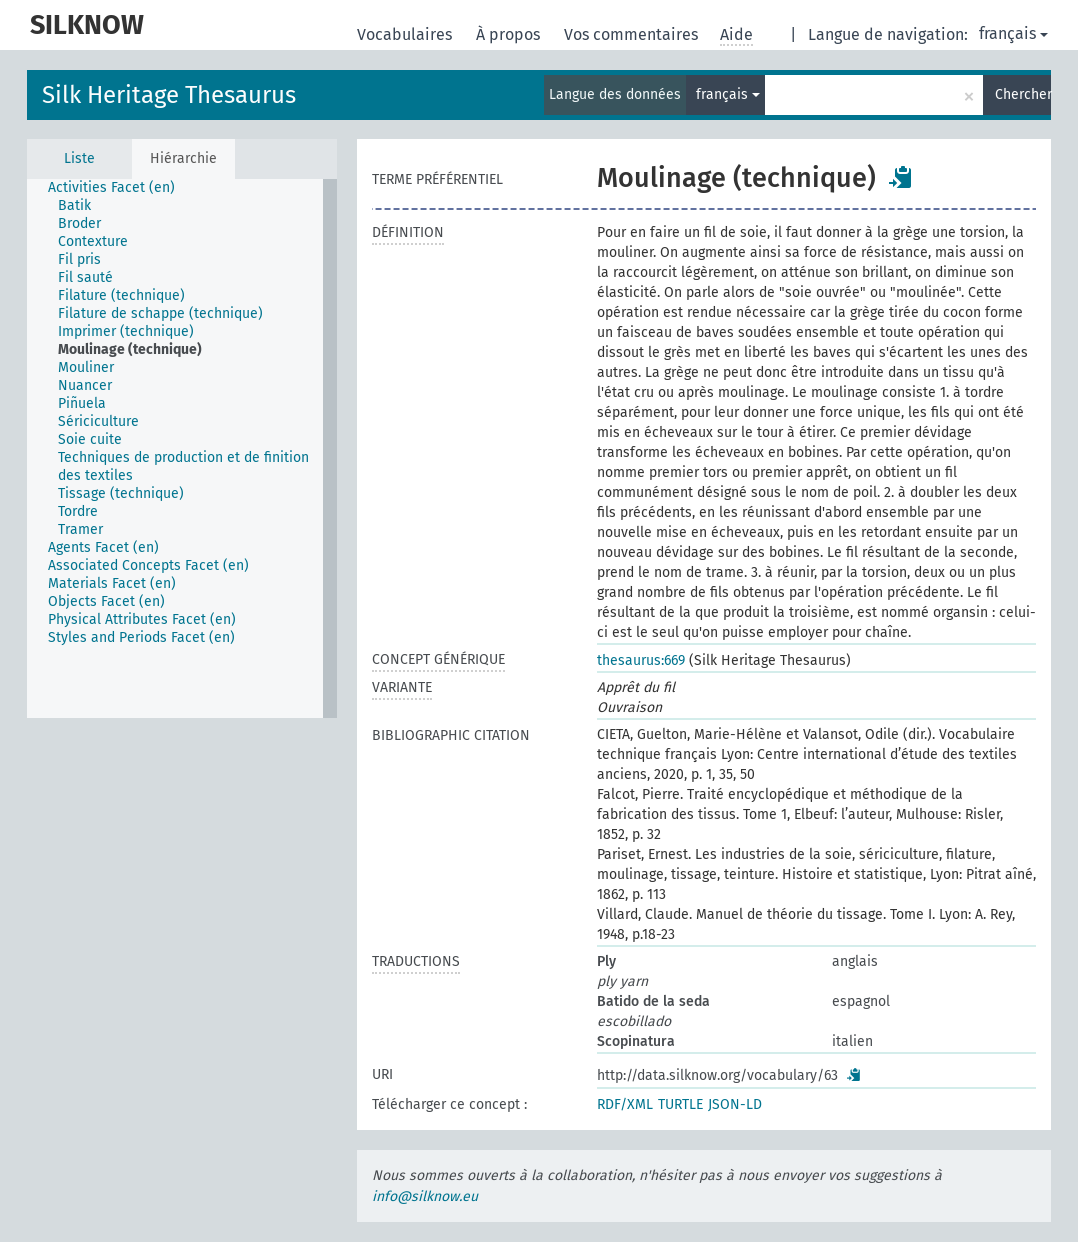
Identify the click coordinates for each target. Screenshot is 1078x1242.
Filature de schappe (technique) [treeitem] (160, 313)
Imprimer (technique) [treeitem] (126, 331)
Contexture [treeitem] (93, 241)
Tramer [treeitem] (80, 529)
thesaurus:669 (641, 660)
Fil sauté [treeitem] (85, 277)
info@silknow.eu (425, 1196)
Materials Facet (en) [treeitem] (112, 583)
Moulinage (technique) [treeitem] (130, 349)
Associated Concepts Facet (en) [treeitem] (148, 565)
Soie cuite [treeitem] (90, 439)
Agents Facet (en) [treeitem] (103, 547)
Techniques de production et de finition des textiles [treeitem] (183, 466)
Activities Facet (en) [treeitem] (111, 187)
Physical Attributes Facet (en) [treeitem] (142, 619)
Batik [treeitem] (74, 205)
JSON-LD (735, 1104)
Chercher (1023, 94)
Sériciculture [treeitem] (98, 421)
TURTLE (680, 1104)
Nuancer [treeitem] (85, 385)
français (1013, 33)
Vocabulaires (406, 34)
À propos (510, 34)
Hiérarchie (183, 158)
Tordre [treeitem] (78, 511)
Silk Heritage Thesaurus (169, 95)
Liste (79, 158)
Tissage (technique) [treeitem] (121, 493)
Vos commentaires (633, 34)
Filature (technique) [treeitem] (121, 295)
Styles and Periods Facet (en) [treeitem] (141, 637)
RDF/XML (625, 1104)
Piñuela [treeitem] (82, 403)
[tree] (182, 448)
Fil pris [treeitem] (79, 259)
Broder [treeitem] (79, 223)
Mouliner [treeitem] (86, 367)
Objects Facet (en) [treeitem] (106, 601)
